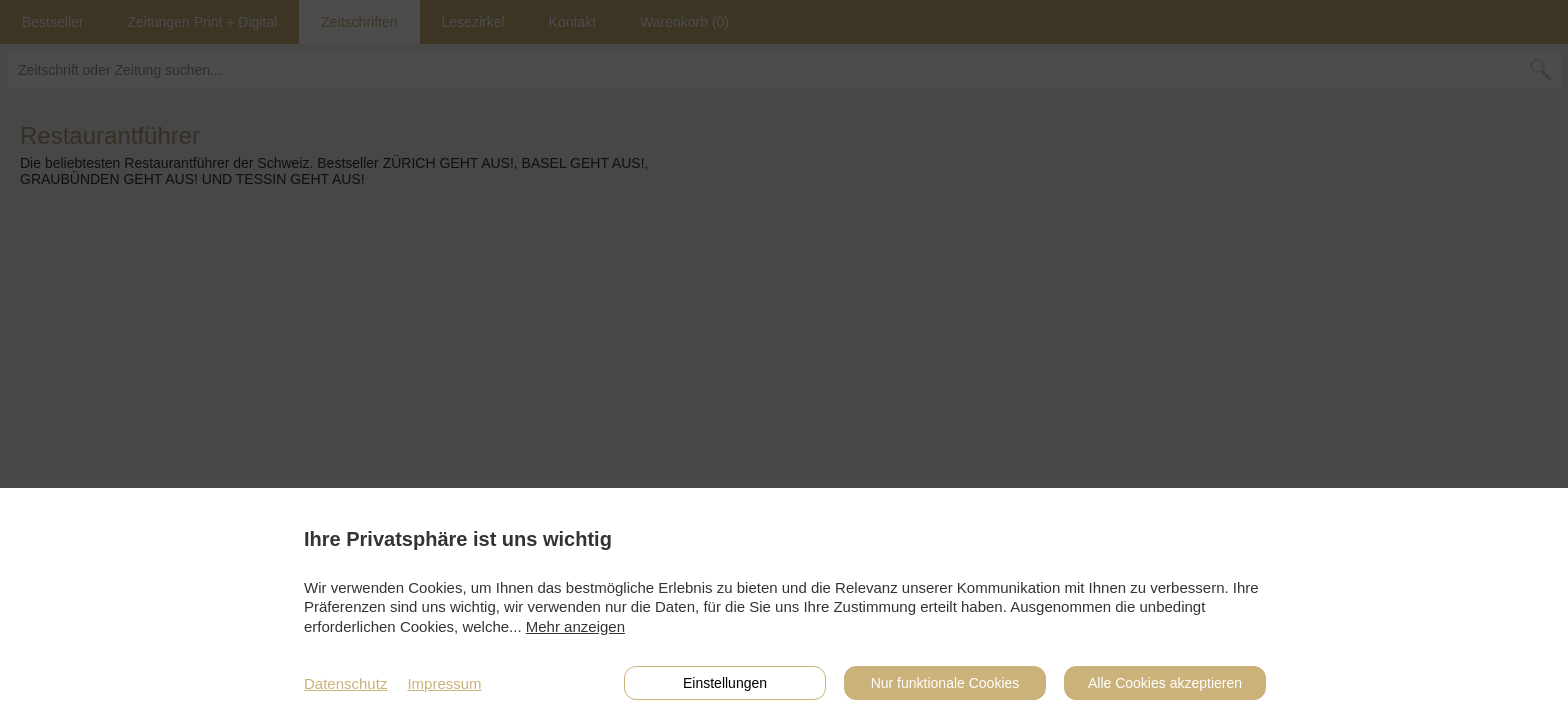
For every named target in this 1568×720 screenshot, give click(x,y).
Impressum (444, 683)
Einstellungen (725, 683)
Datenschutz (345, 683)
